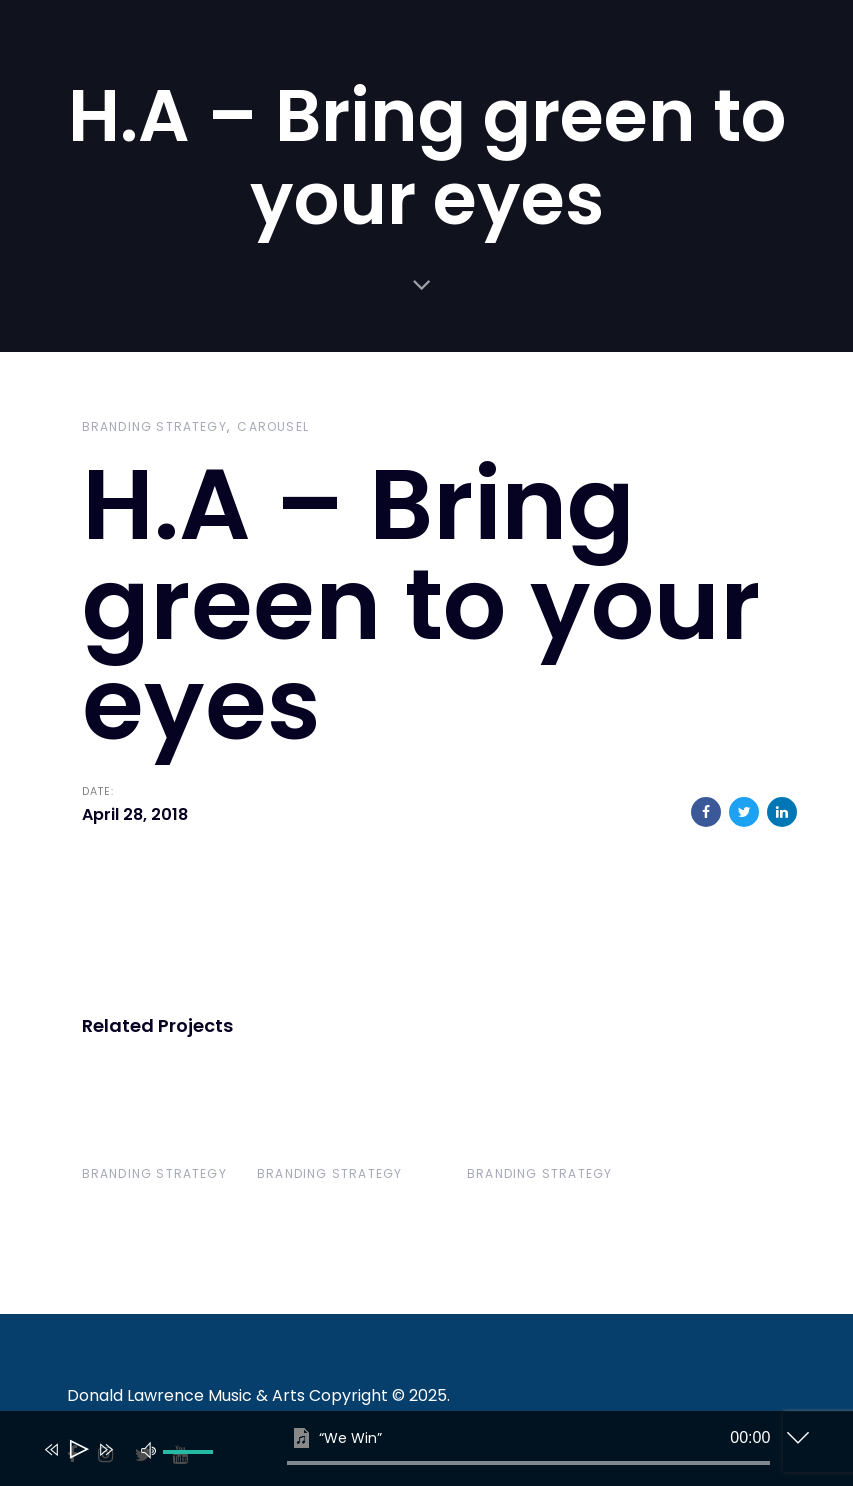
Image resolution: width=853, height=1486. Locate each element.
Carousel (273, 426)
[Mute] (149, 1449)
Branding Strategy (154, 426)
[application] (412, 1453)
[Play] (77, 1449)
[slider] (529, 1463)
